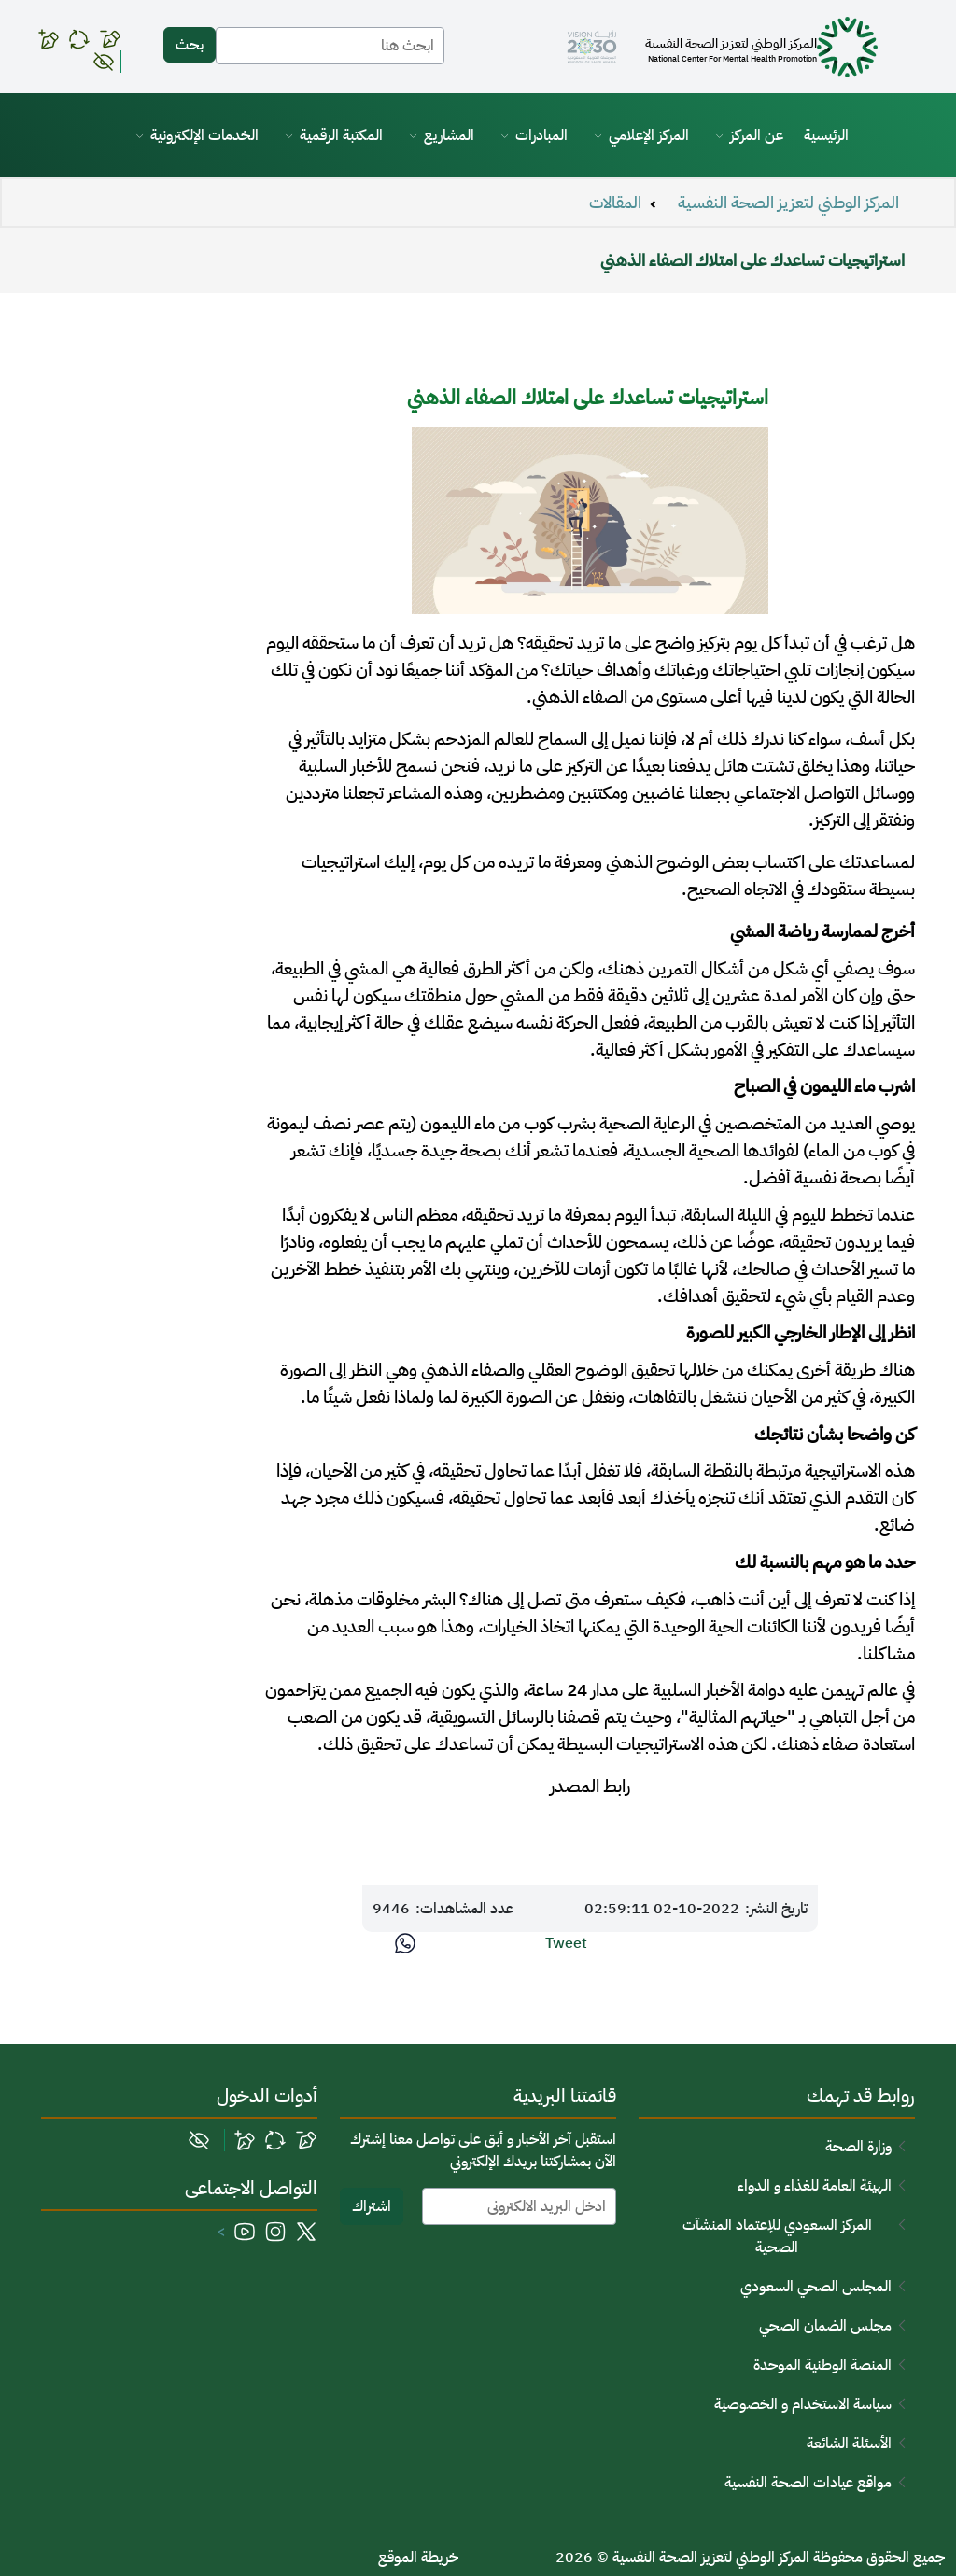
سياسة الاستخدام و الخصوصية (803, 2404)
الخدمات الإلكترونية (204, 135)
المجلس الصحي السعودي (816, 2286)
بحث (190, 45)
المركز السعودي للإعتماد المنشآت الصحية (777, 2236)
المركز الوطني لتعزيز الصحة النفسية (788, 202)
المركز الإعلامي (649, 135)
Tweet (566, 1943)
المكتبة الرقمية (341, 135)
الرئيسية (826, 135)
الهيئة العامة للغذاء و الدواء (815, 2186)
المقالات (615, 202)
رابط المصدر (590, 1785)
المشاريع (449, 135)
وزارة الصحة (858, 2146)
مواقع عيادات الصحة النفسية (808, 2482)
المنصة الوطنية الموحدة (822, 2365)
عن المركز (756, 135)
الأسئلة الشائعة (849, 2443)
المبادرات (541, 135)
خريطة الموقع (418, 2557)
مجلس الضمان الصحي (825, 2326)
